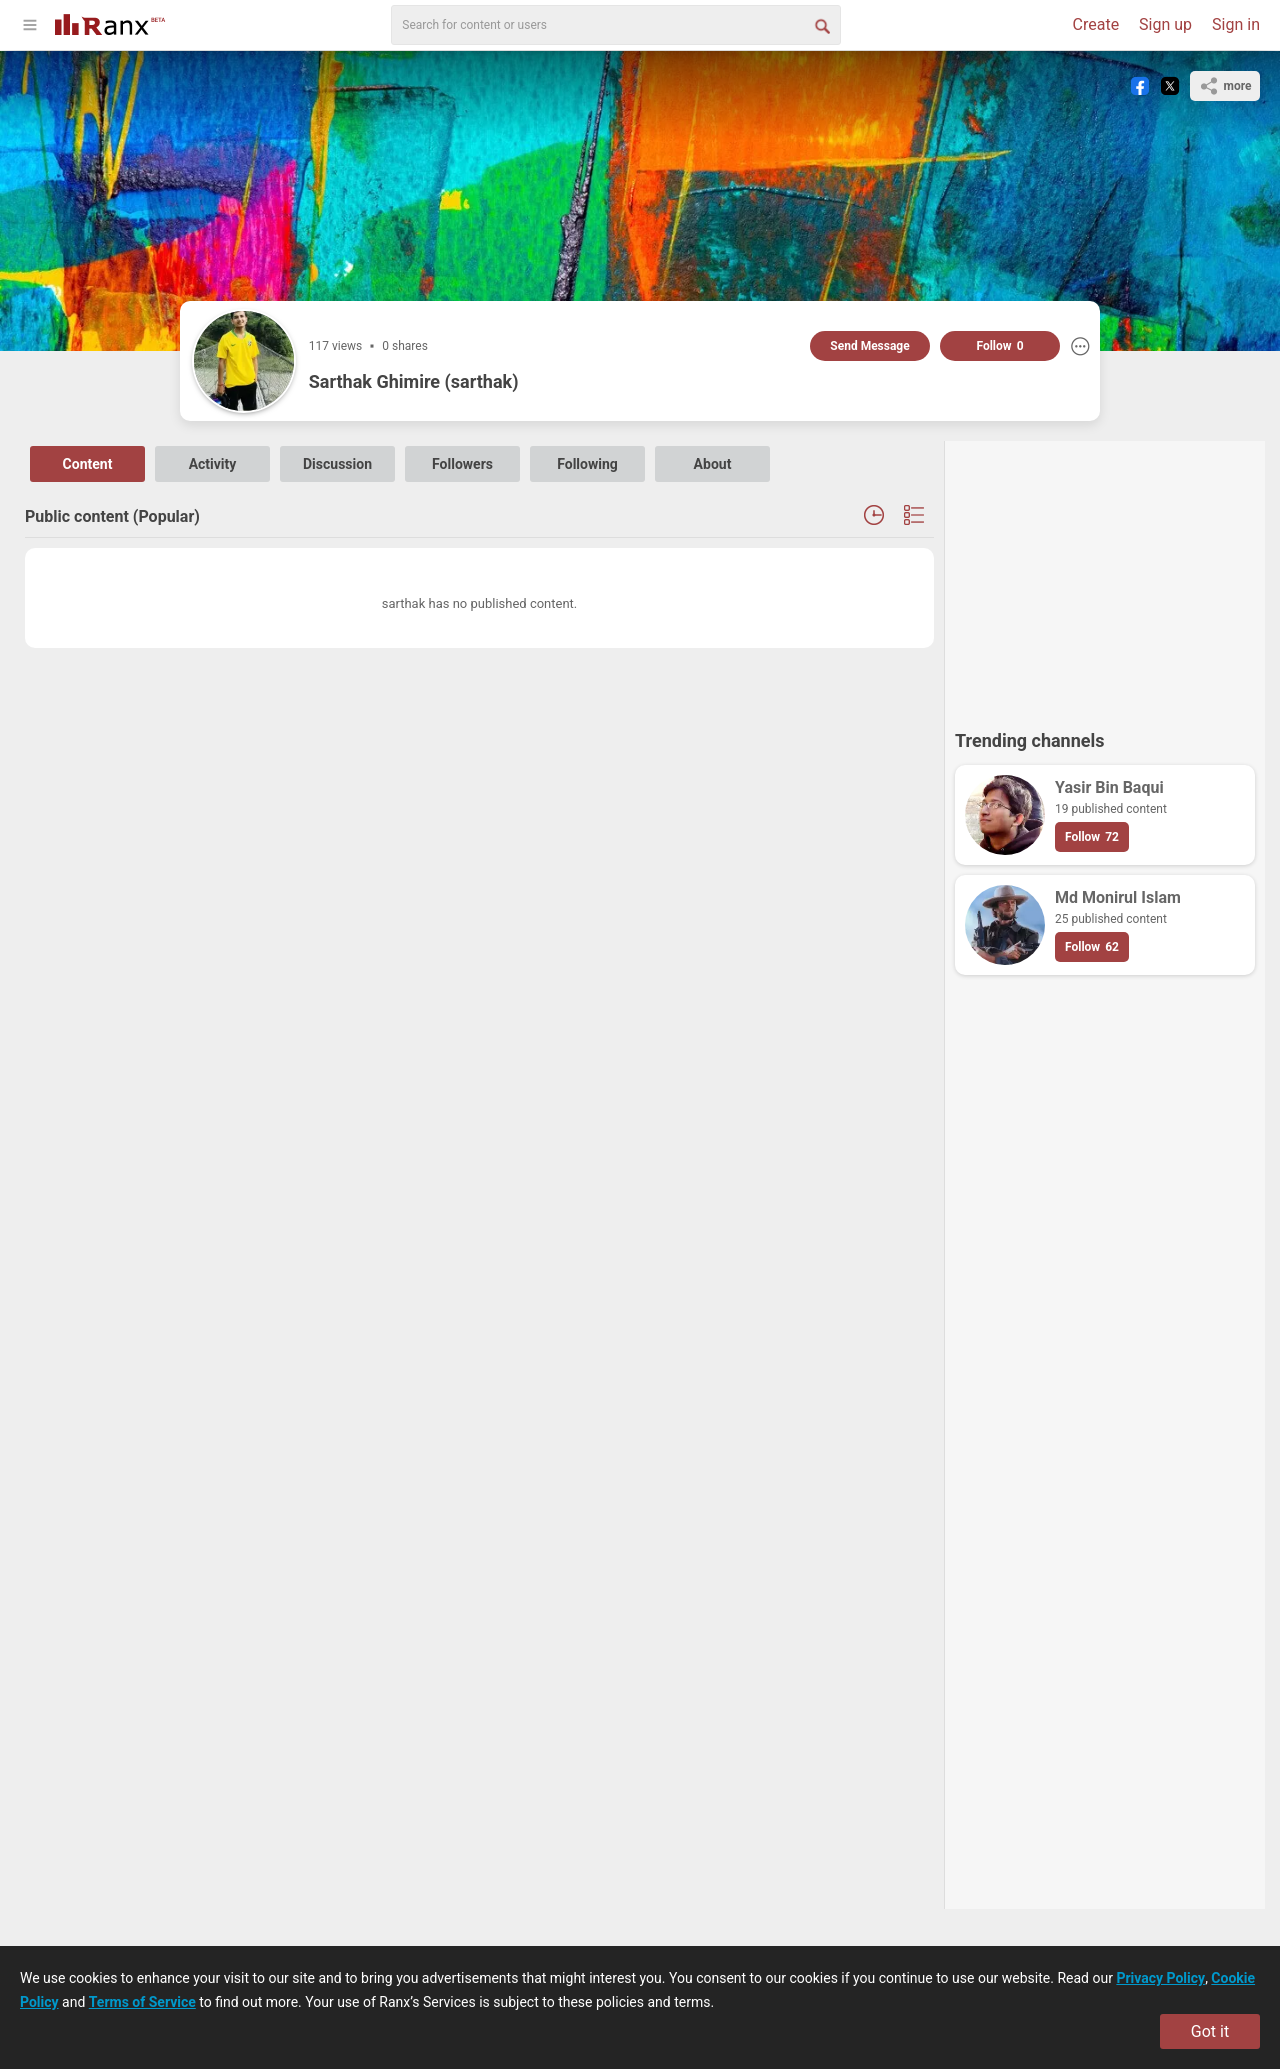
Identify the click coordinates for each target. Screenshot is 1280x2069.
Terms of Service (142, 2002)
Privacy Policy (1160, 1978)
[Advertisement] (1105, 576)
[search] (616, 25)
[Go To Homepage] (110, 22)
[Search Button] (821, 25)
